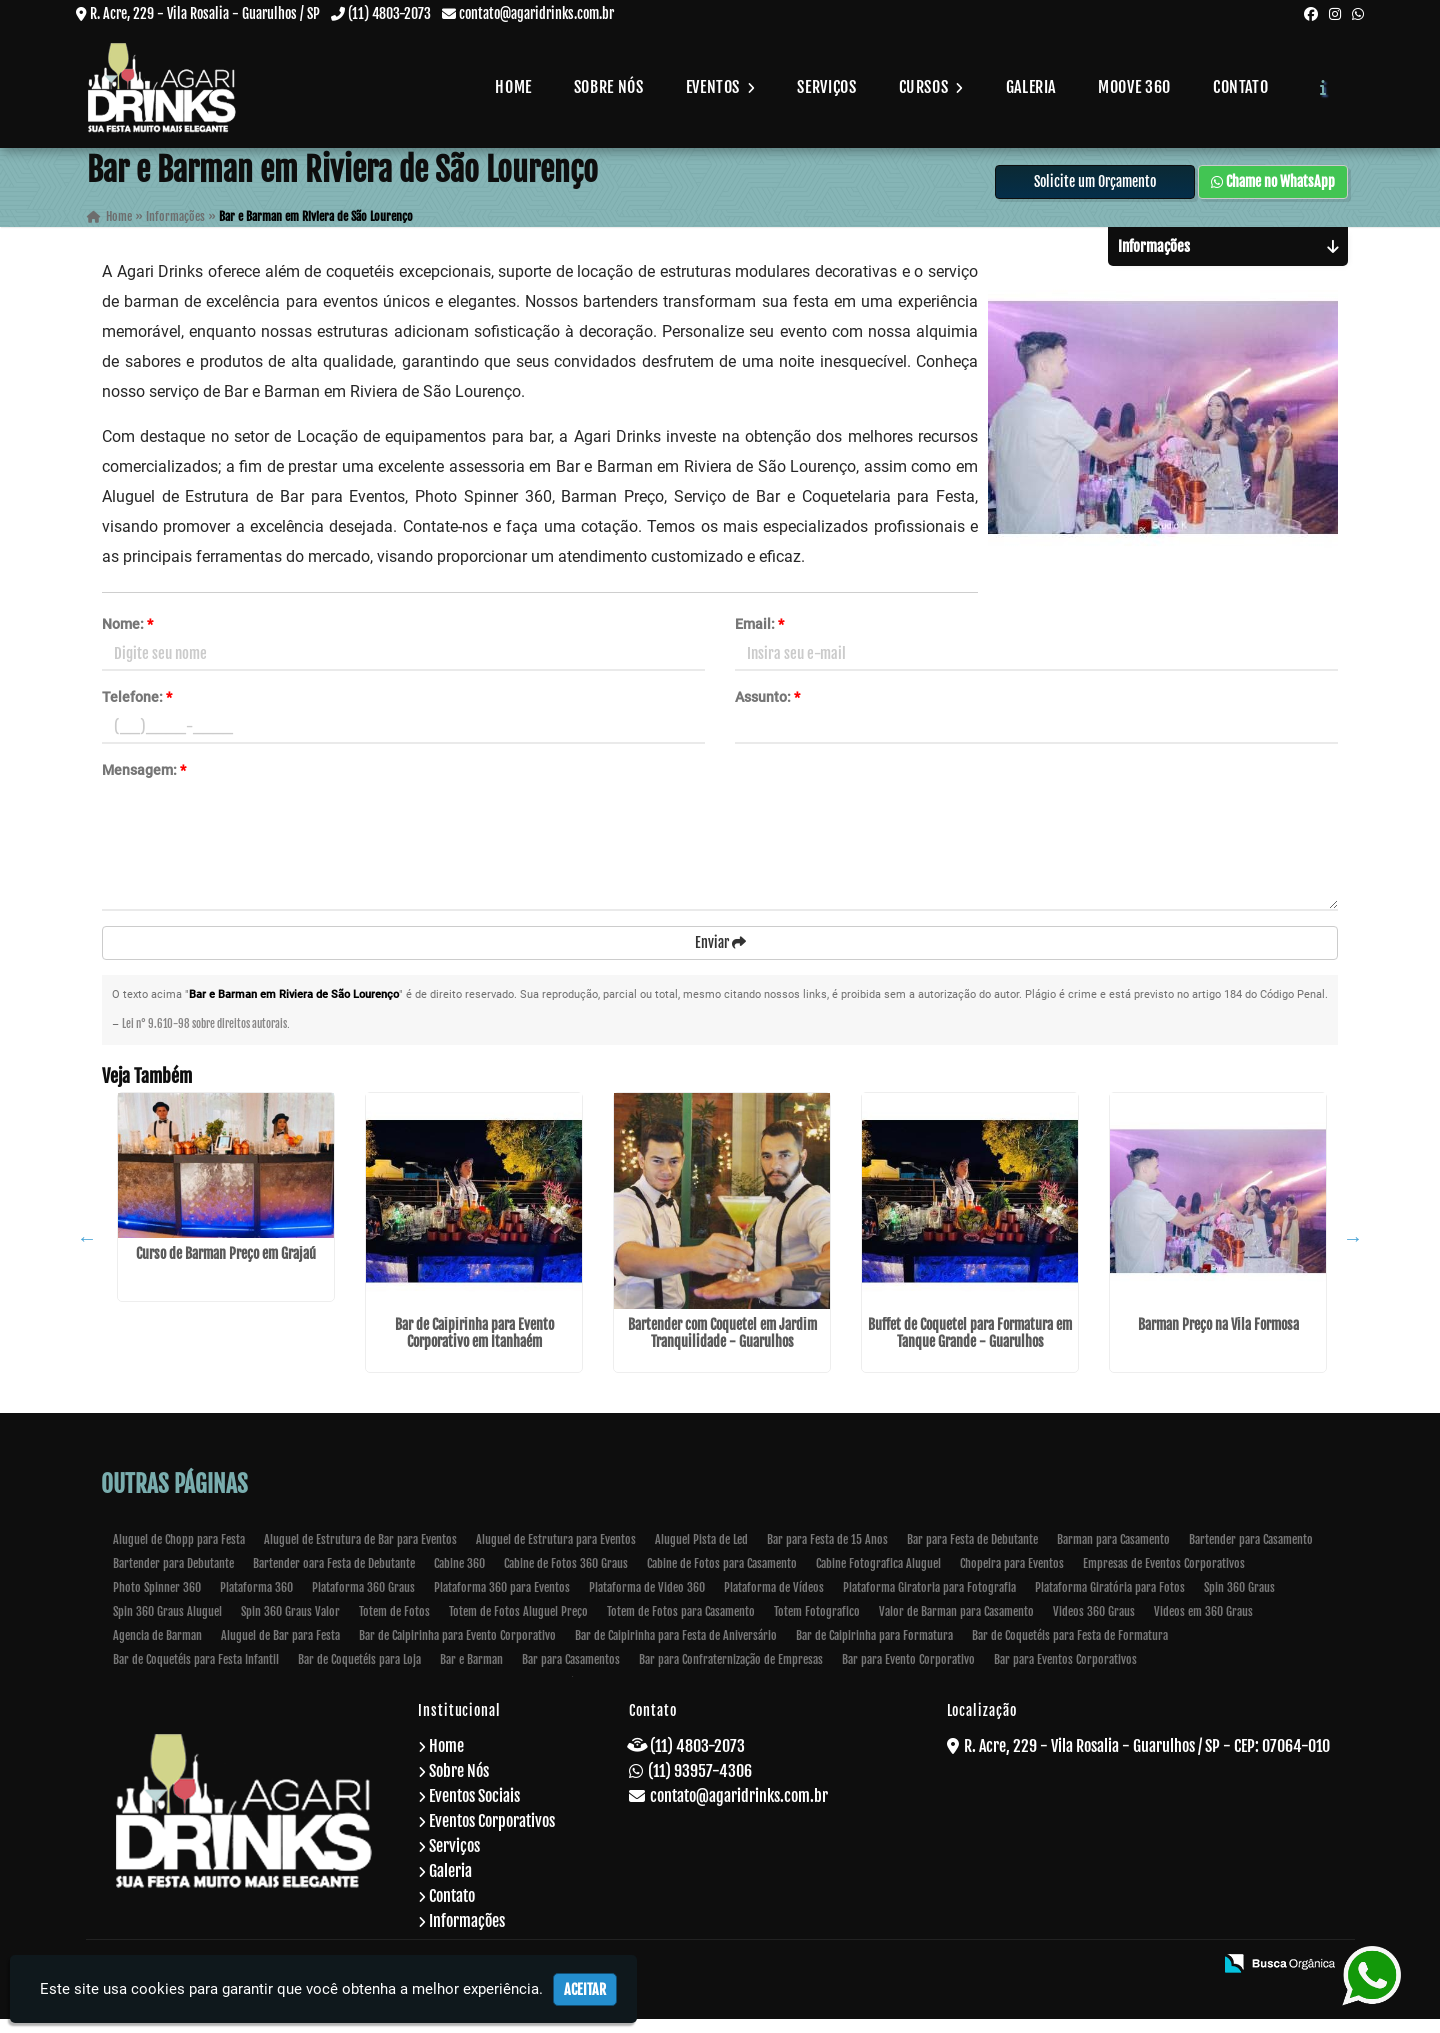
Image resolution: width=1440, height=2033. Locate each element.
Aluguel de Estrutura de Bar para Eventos (360, 1553)
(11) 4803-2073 (389, 13)
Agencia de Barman (157, 1649)
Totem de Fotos (394, 1625)
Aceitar (585, 1989)
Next (1353, 1252)
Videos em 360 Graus (1203, 1625)
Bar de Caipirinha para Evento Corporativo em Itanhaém (474, 1347)
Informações (467, 1935)
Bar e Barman (471, 1673)
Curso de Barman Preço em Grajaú (226, 1266)
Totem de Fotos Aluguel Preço (518, 1625)
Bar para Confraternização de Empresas (731, 1673)
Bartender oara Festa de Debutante (334, 1577)
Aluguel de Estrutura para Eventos (556, 1553)
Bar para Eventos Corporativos (1065, 1673)
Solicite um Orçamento (1095, 194)
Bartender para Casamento (1251, 1553)
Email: (759, 637)
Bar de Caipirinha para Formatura (874, 1649)
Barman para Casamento (1113, 1553)
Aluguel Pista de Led (701, 1553)
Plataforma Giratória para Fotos (1110, 1601)
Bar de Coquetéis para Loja (359, 1673)
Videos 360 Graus (1094, 1625)
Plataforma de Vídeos (774, 1601)
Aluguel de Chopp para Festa (179, 1553)
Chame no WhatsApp (1273, 194)
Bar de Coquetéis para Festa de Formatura (1070, 1649)
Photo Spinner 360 (157, 1601)
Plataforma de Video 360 (647, 1601)
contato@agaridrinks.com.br (536, 13)
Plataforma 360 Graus (363, 1601)
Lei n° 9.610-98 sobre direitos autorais (204, 1038)
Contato (1240, 87)
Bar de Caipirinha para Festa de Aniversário (676, 1649)
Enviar (720, 955)
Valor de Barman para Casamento (956, 1625)
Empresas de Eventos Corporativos (1164, 1577)
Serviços (826, 87)
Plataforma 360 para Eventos (502, 1601)
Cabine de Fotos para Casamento (722, 1577)
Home (513, 87)
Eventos (721, 87)
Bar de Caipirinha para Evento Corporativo (457, 1649)
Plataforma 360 (256, 1601)
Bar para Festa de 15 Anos (827, 1553)
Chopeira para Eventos (1012, 1577)
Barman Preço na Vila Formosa (1218, 1338)
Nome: (127, 637)
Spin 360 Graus (1239, 1601)
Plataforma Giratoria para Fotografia (929, 1601)
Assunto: (767, 710)
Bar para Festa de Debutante (972, 1553)
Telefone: (137, 710)
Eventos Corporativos (492, 1835)
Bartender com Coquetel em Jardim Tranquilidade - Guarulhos (722, 1347)
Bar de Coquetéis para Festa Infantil (196, 1673)
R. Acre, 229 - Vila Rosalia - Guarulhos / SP (205, 13)
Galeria (1031, 87)
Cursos (931, 87)
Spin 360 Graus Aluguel (167, 1625)
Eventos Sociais (474, 1810)
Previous (87, 1252)
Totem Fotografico (817, 1625)
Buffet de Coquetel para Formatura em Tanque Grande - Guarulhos (970, 1347)
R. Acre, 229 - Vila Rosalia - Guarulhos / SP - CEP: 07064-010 (1147, 1760)
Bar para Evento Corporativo (908, 1673)
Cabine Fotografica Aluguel (878, 1577)
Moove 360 (1134, 87)
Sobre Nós (609, 87)
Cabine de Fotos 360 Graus (566, 1577)
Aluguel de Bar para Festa (280, 1649)
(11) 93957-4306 (700, 1785)
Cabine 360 (459, 1577)
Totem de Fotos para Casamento (681, 1625)
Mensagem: (144, 783)
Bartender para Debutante (173, 1577)
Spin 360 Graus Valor (290, 1625)
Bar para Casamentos (571, 1673)
